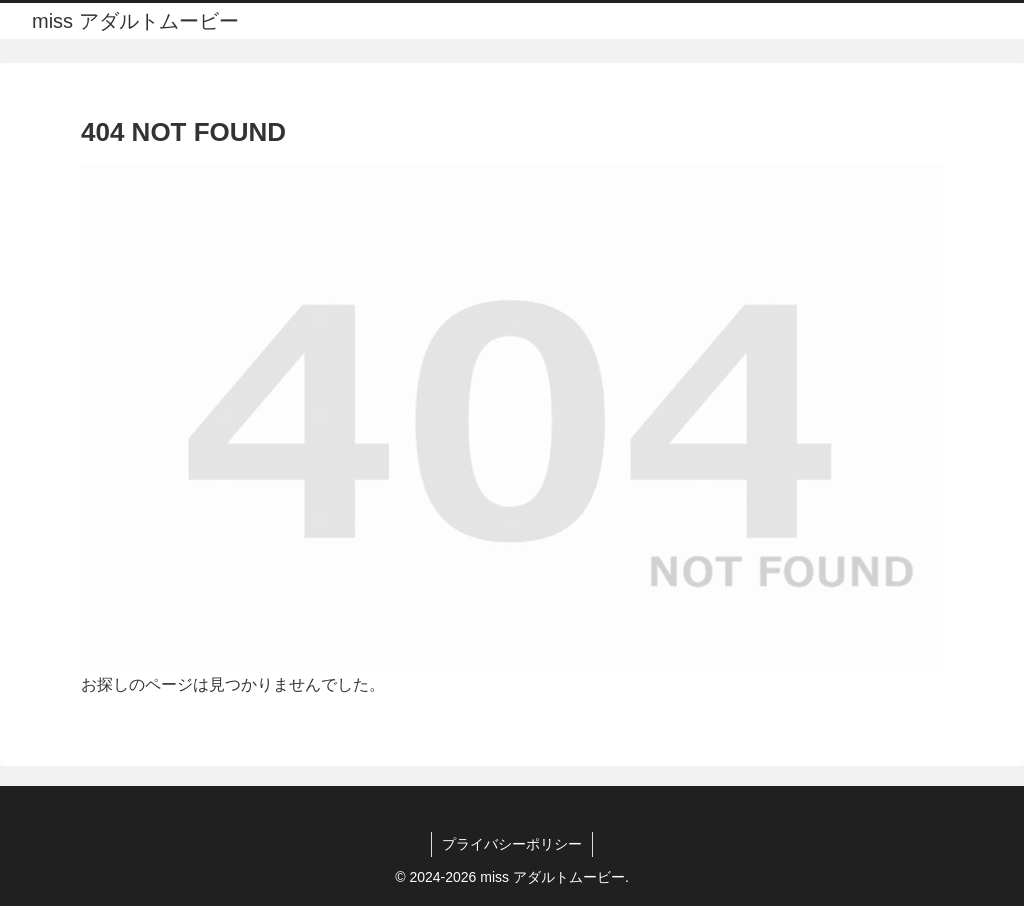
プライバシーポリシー (512, 844)
